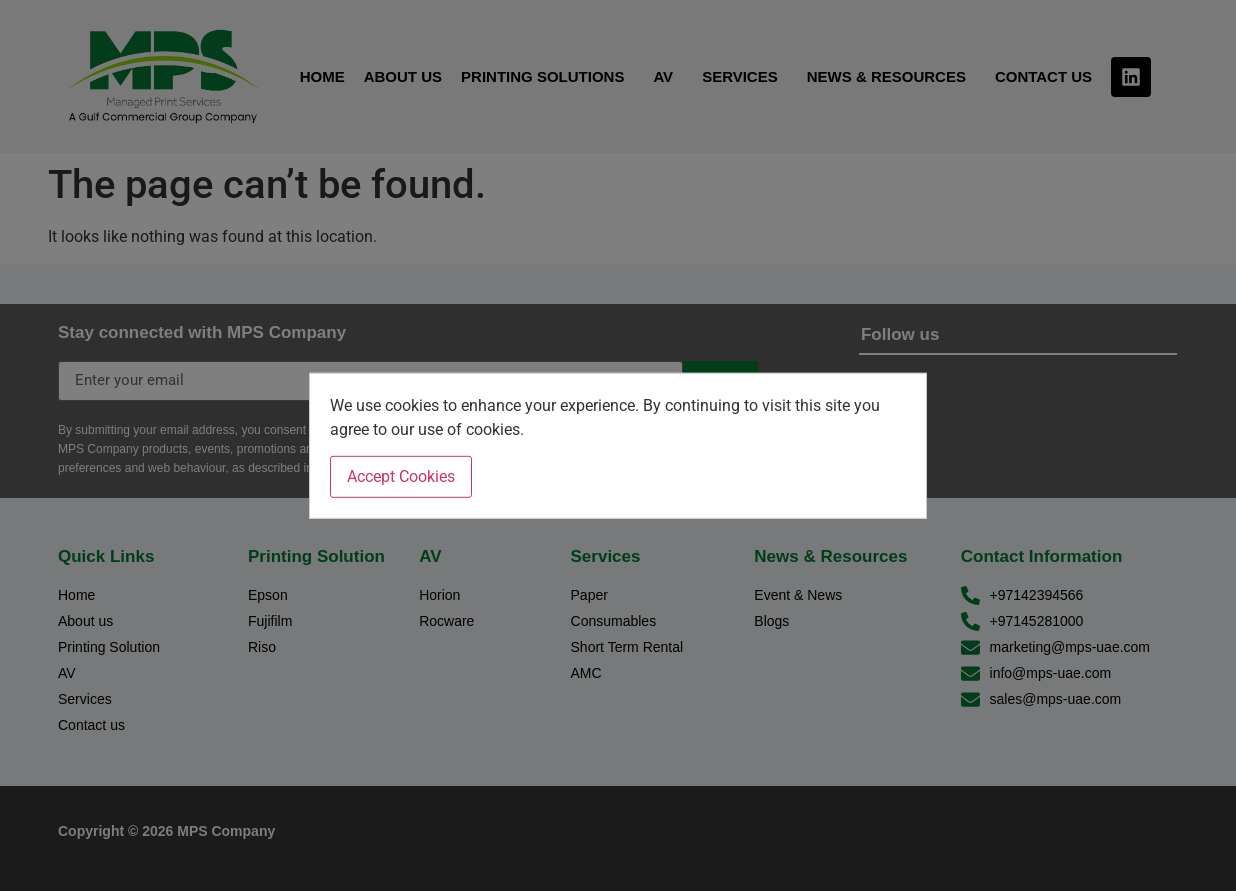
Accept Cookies (401, 476)
